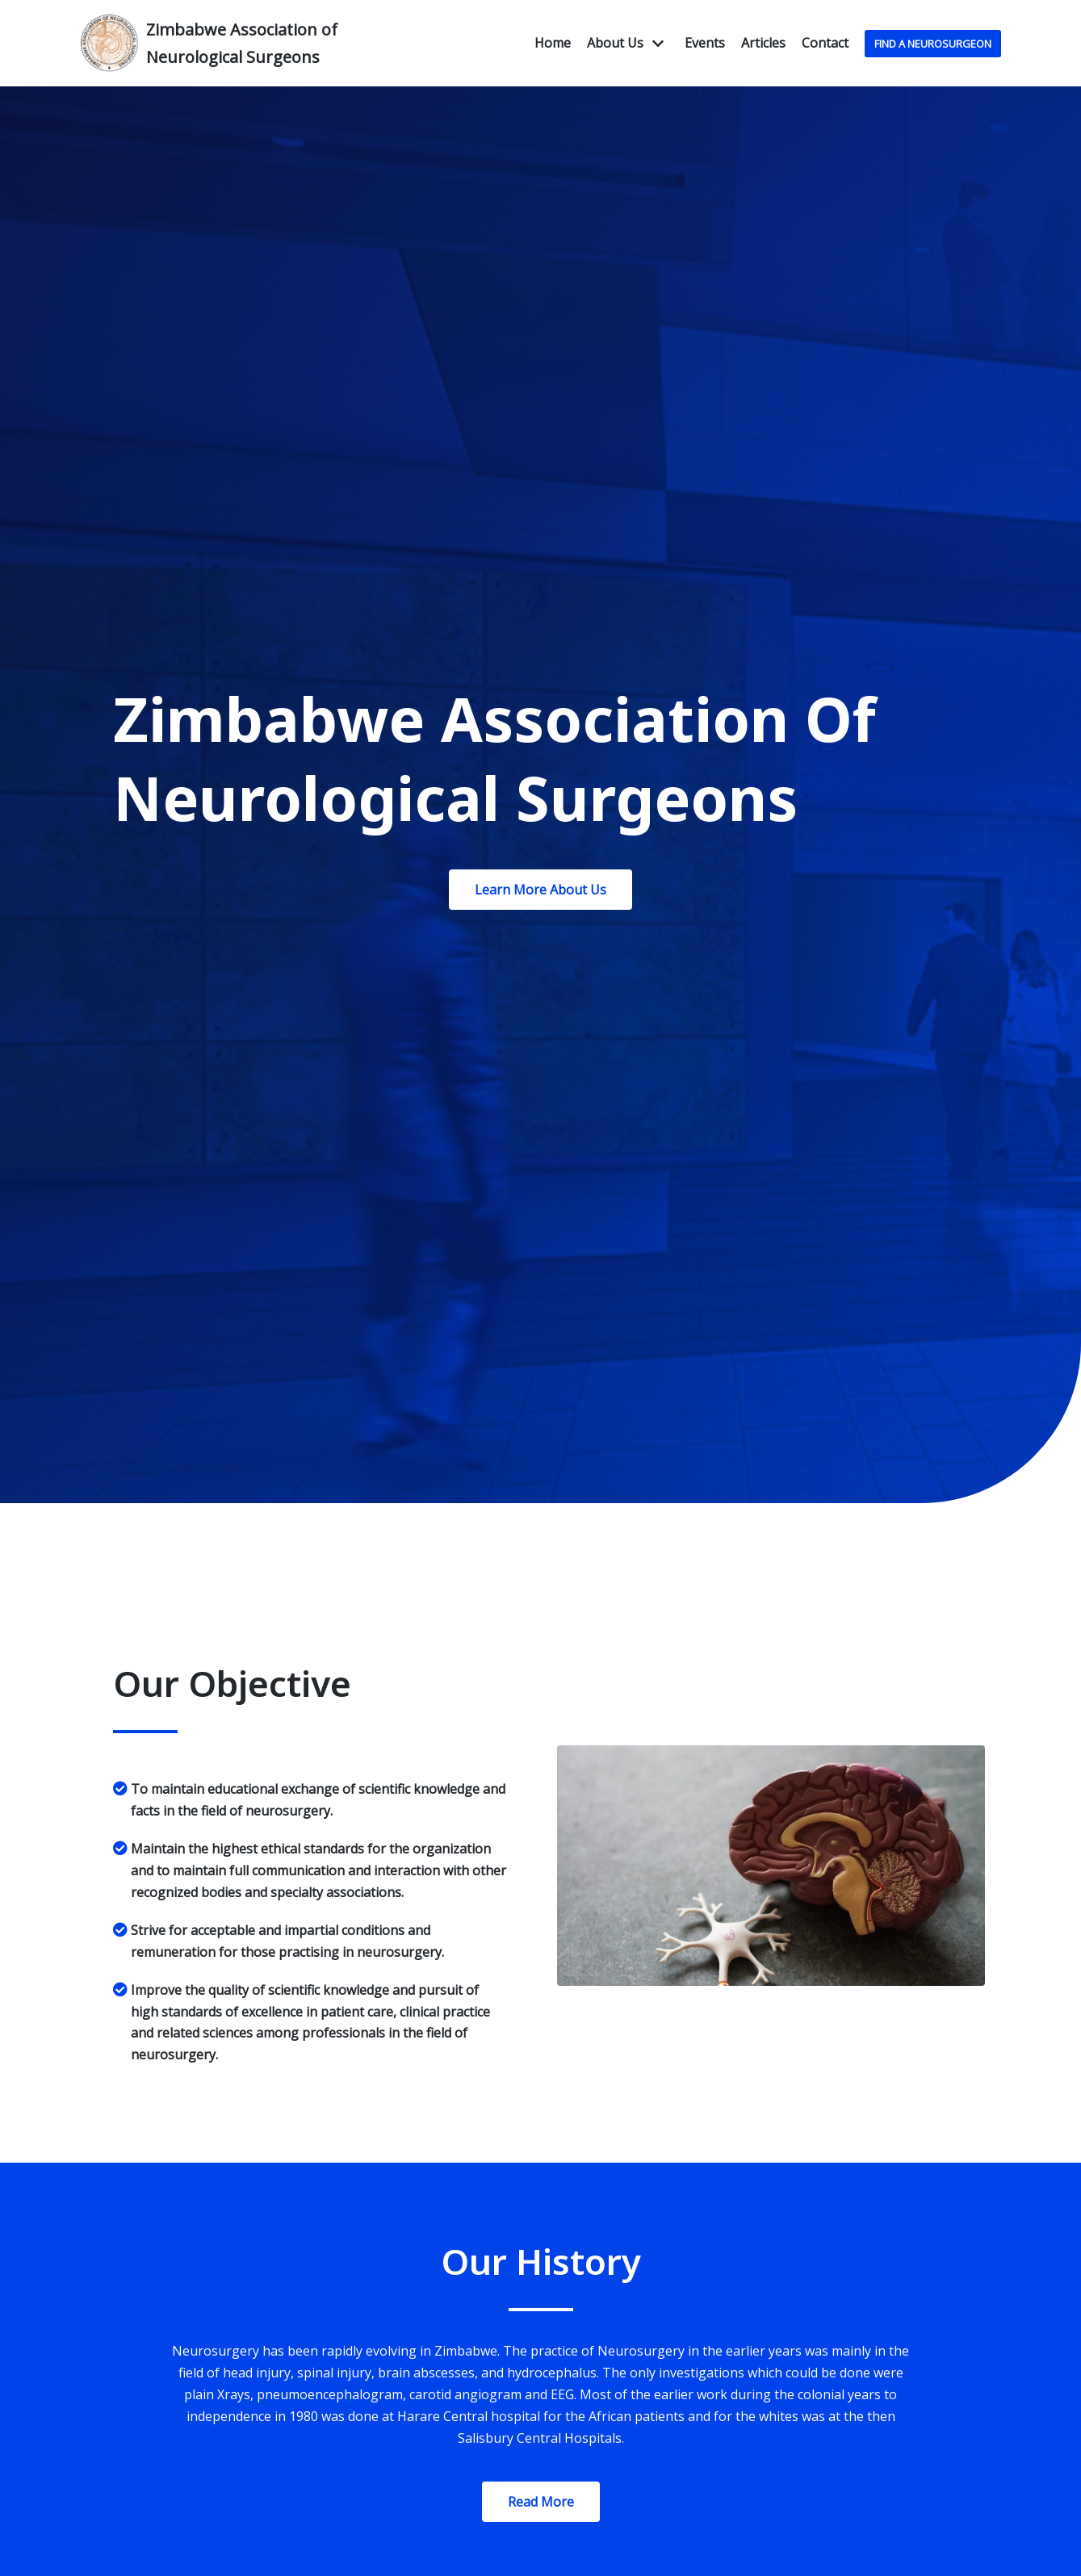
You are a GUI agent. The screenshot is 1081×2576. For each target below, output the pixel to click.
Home (552, 43)
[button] (540, 889)
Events (705, 43)
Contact (825, 43)
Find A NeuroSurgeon (932, 43)
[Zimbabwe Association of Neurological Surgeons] (226, 43)
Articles (763, 43)
